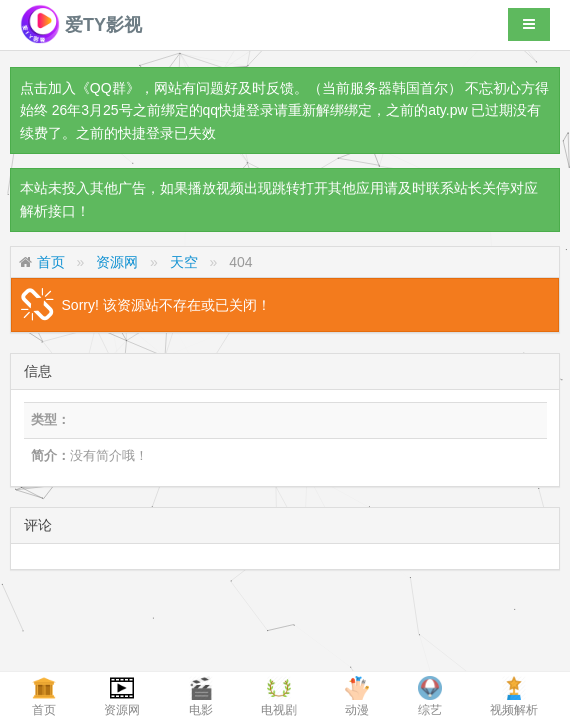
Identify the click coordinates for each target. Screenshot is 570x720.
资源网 (117, 262)
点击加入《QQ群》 (80, 88)
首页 (51, 262)
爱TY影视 (81, 25)
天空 (184, 262)
